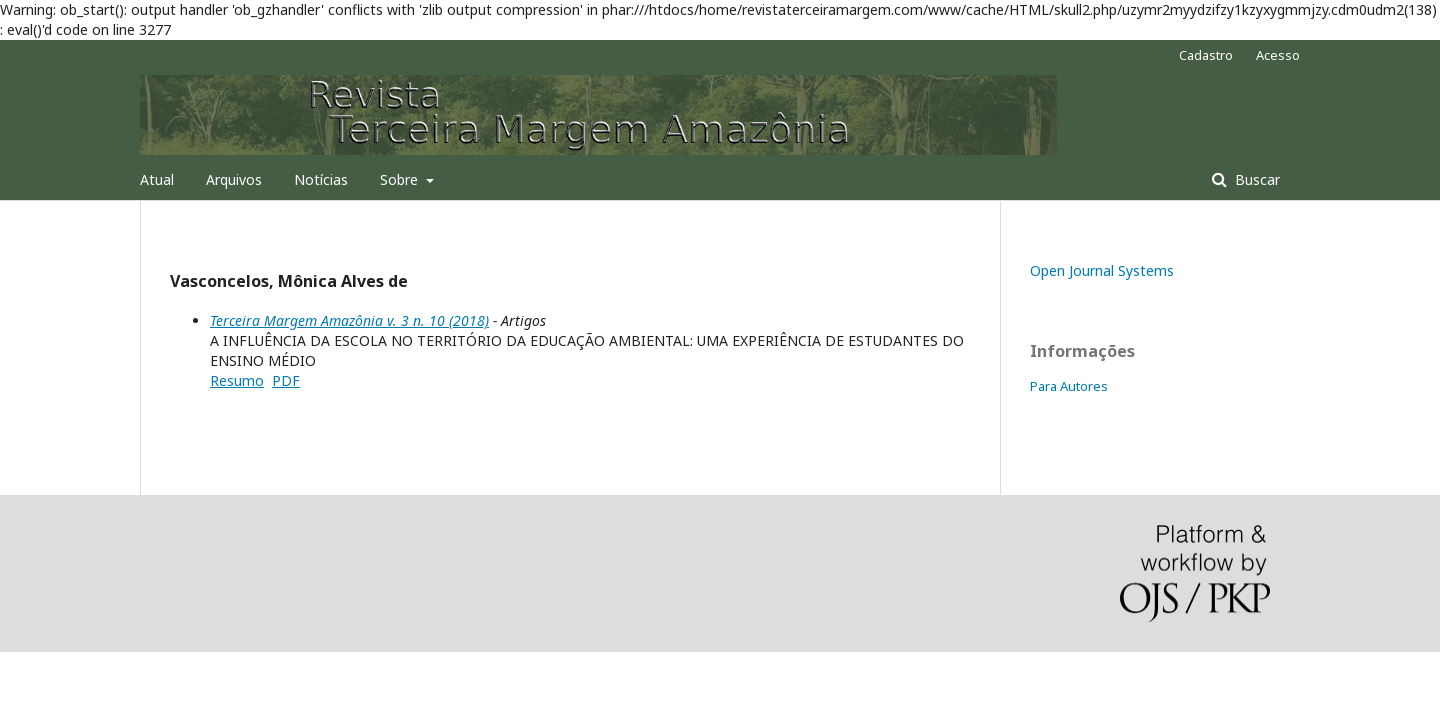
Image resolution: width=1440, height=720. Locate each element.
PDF (286, 380)
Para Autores (1069, 386)
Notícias (321, 179)
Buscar (1255, 179)
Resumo (237, 380)
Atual (157, 179)
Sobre (401, 179)
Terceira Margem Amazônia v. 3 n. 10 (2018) (349, 320)
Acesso (1278, 55)
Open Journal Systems (1102, 270)
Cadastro (1206, 55)
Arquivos (234, 179)
